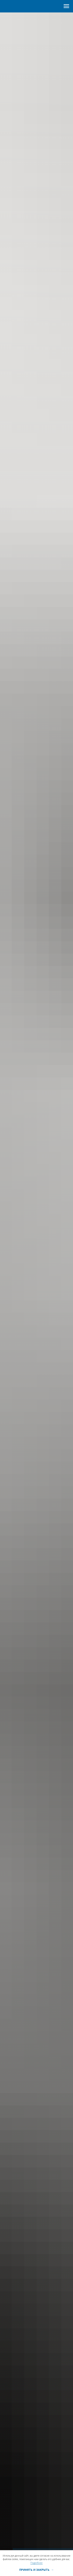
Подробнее (36, 2563)
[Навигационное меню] (66, 6)
